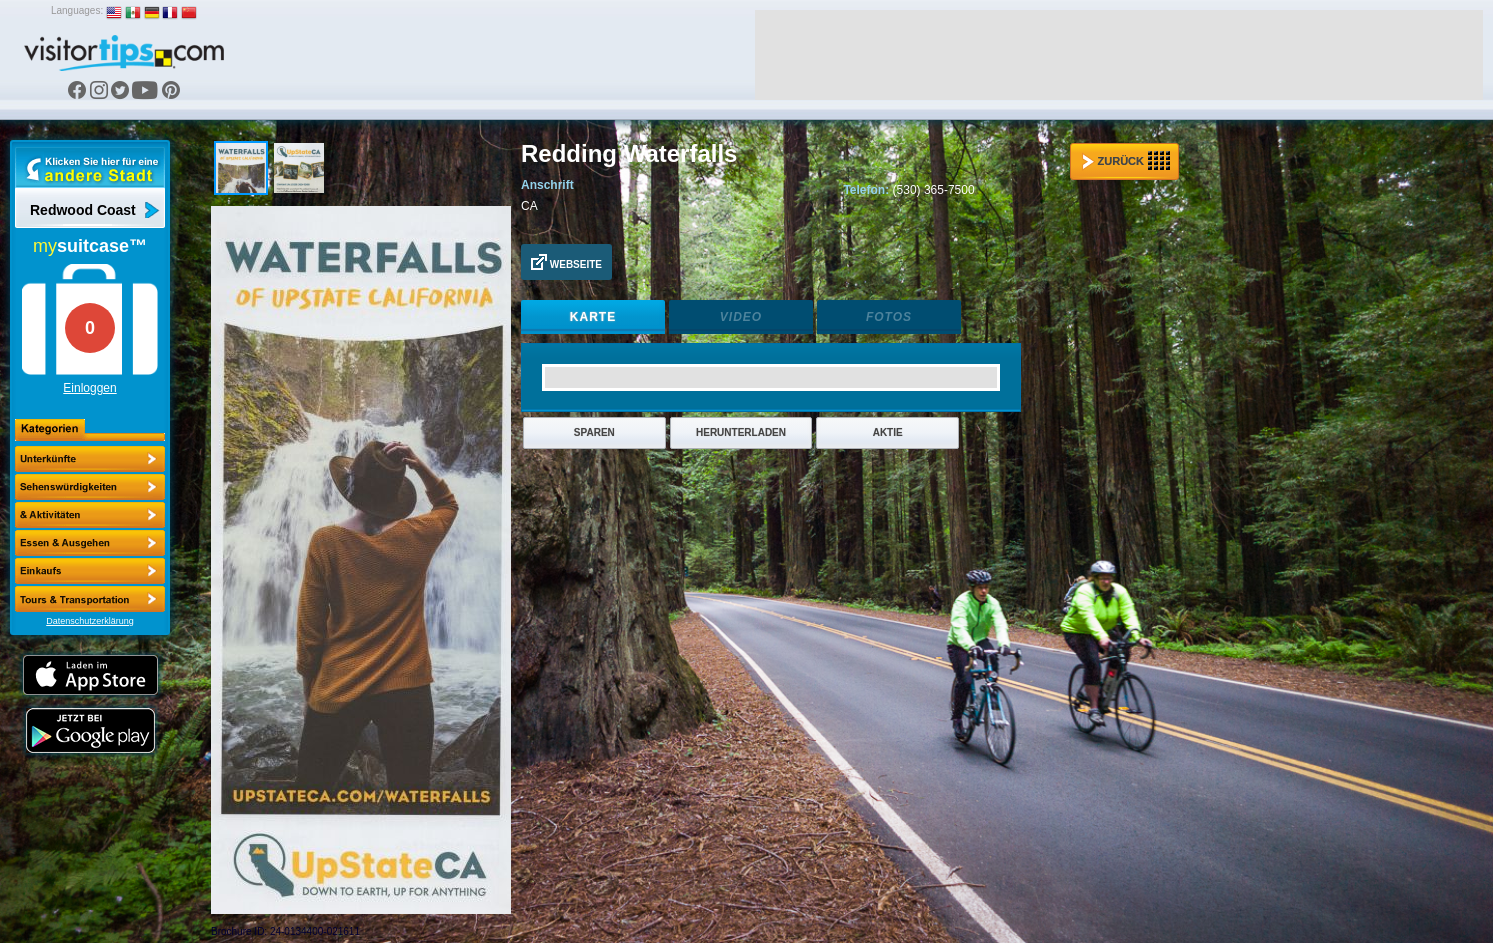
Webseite (566, 262)
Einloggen (89, 388)
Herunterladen (741, 432)
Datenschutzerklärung (90, 621)
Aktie (888, 432)
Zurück (1126, 161)
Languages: (77, 10)
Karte (593, 317)
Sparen (594, 432)
